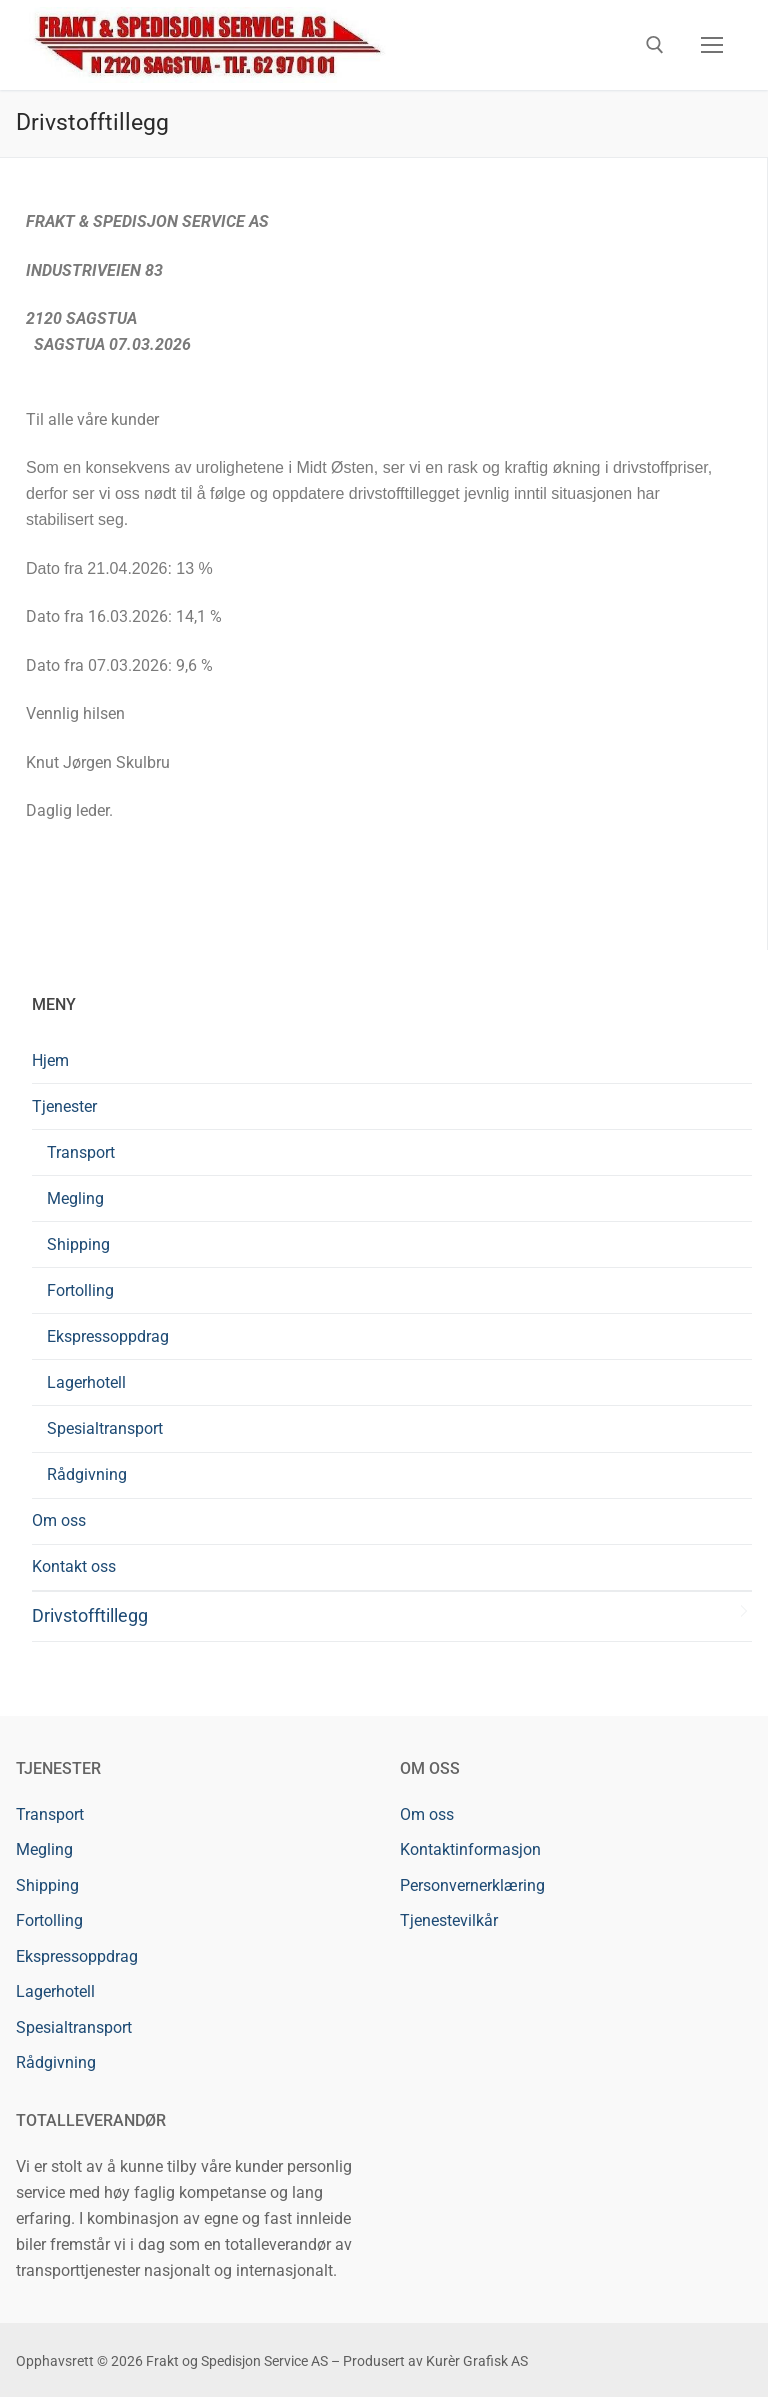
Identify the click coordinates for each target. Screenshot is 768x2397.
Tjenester (66, 1106)
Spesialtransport (105, 1428)
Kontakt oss (74, 1566)
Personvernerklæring (472, 1885)
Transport (81, 1152)
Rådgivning (87, 1474)
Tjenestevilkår (449, 1920)
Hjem (50, 1060)
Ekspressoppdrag (108, 1336)
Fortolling (80, 1290)
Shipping (78, 1244)
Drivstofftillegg (90, 1616)
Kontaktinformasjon (470, 1849)
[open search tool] (655, 45)
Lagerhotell (86, 1382)
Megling (75, 1198)
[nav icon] (712, 45)
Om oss (59, 1520)
